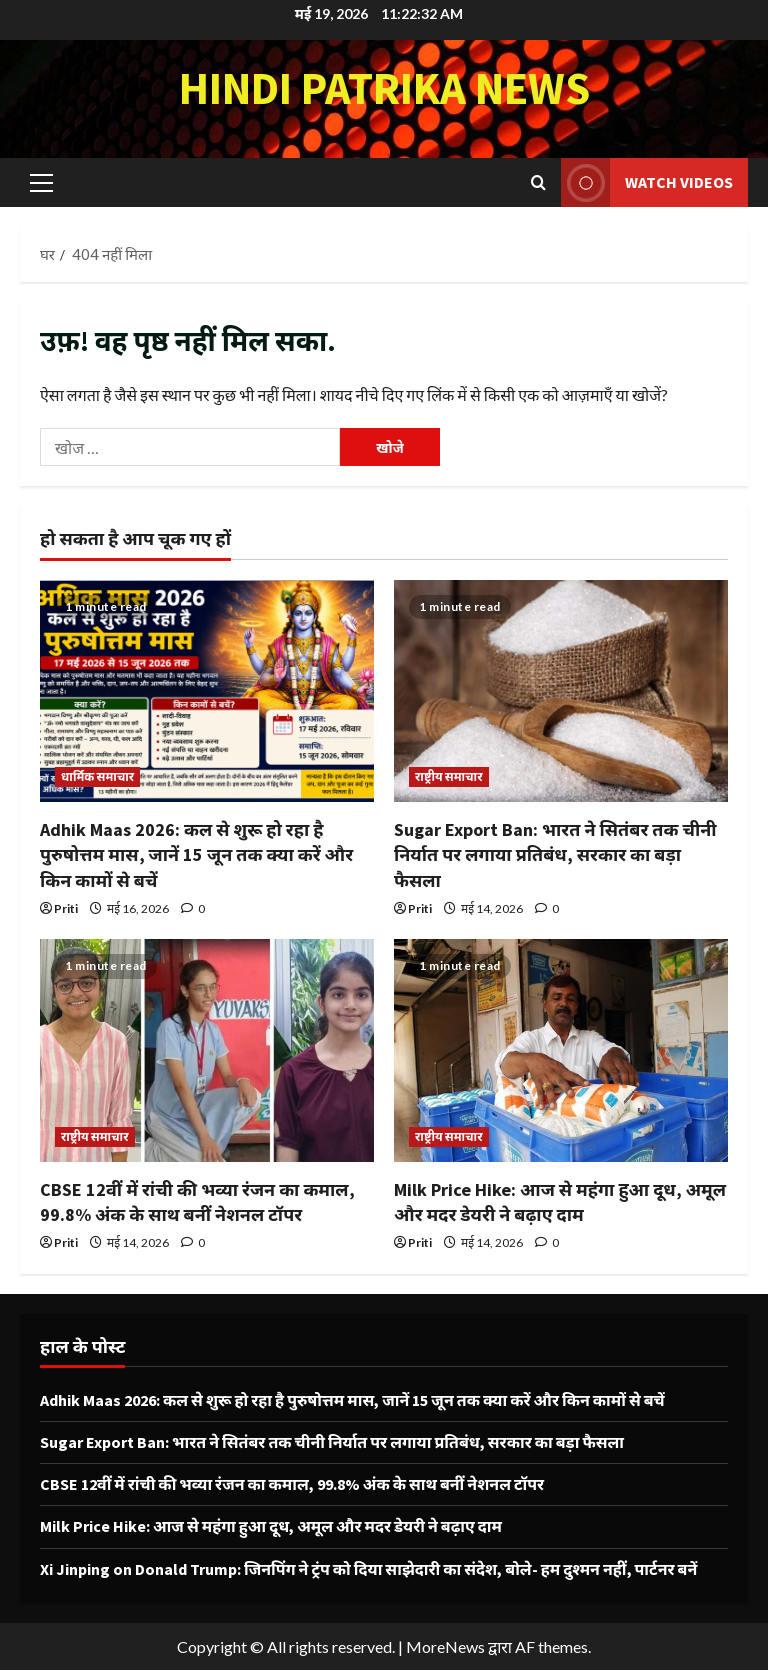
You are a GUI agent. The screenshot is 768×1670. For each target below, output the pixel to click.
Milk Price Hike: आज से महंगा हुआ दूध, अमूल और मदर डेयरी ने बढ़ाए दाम (271, 1526)
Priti (66, 908)
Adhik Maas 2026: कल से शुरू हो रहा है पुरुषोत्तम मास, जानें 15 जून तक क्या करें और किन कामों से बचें (196, 854)
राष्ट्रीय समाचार (449, 776)
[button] (41, 182)
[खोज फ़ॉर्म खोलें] (538, 182)
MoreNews (445, 1646)
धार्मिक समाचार (97, 776)
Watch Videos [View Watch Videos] (647, 182)
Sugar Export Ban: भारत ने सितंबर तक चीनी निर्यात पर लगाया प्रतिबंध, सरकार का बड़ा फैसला (555, 854)
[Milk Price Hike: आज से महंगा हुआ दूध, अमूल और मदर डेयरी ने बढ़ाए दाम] (561, 1050)
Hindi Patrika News (384, 88)
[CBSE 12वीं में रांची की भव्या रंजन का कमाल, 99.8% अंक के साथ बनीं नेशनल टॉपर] (207, 1050)
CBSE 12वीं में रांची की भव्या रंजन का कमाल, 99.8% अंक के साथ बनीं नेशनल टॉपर (292, 1484)
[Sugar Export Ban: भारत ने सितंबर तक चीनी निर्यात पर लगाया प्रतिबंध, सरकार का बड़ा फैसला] (561, 691)
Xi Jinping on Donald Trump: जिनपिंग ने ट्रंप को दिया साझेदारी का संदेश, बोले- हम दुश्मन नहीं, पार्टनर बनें (368, 1569)
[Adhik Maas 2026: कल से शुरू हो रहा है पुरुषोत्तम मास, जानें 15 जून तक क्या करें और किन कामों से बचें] (207, 691)
